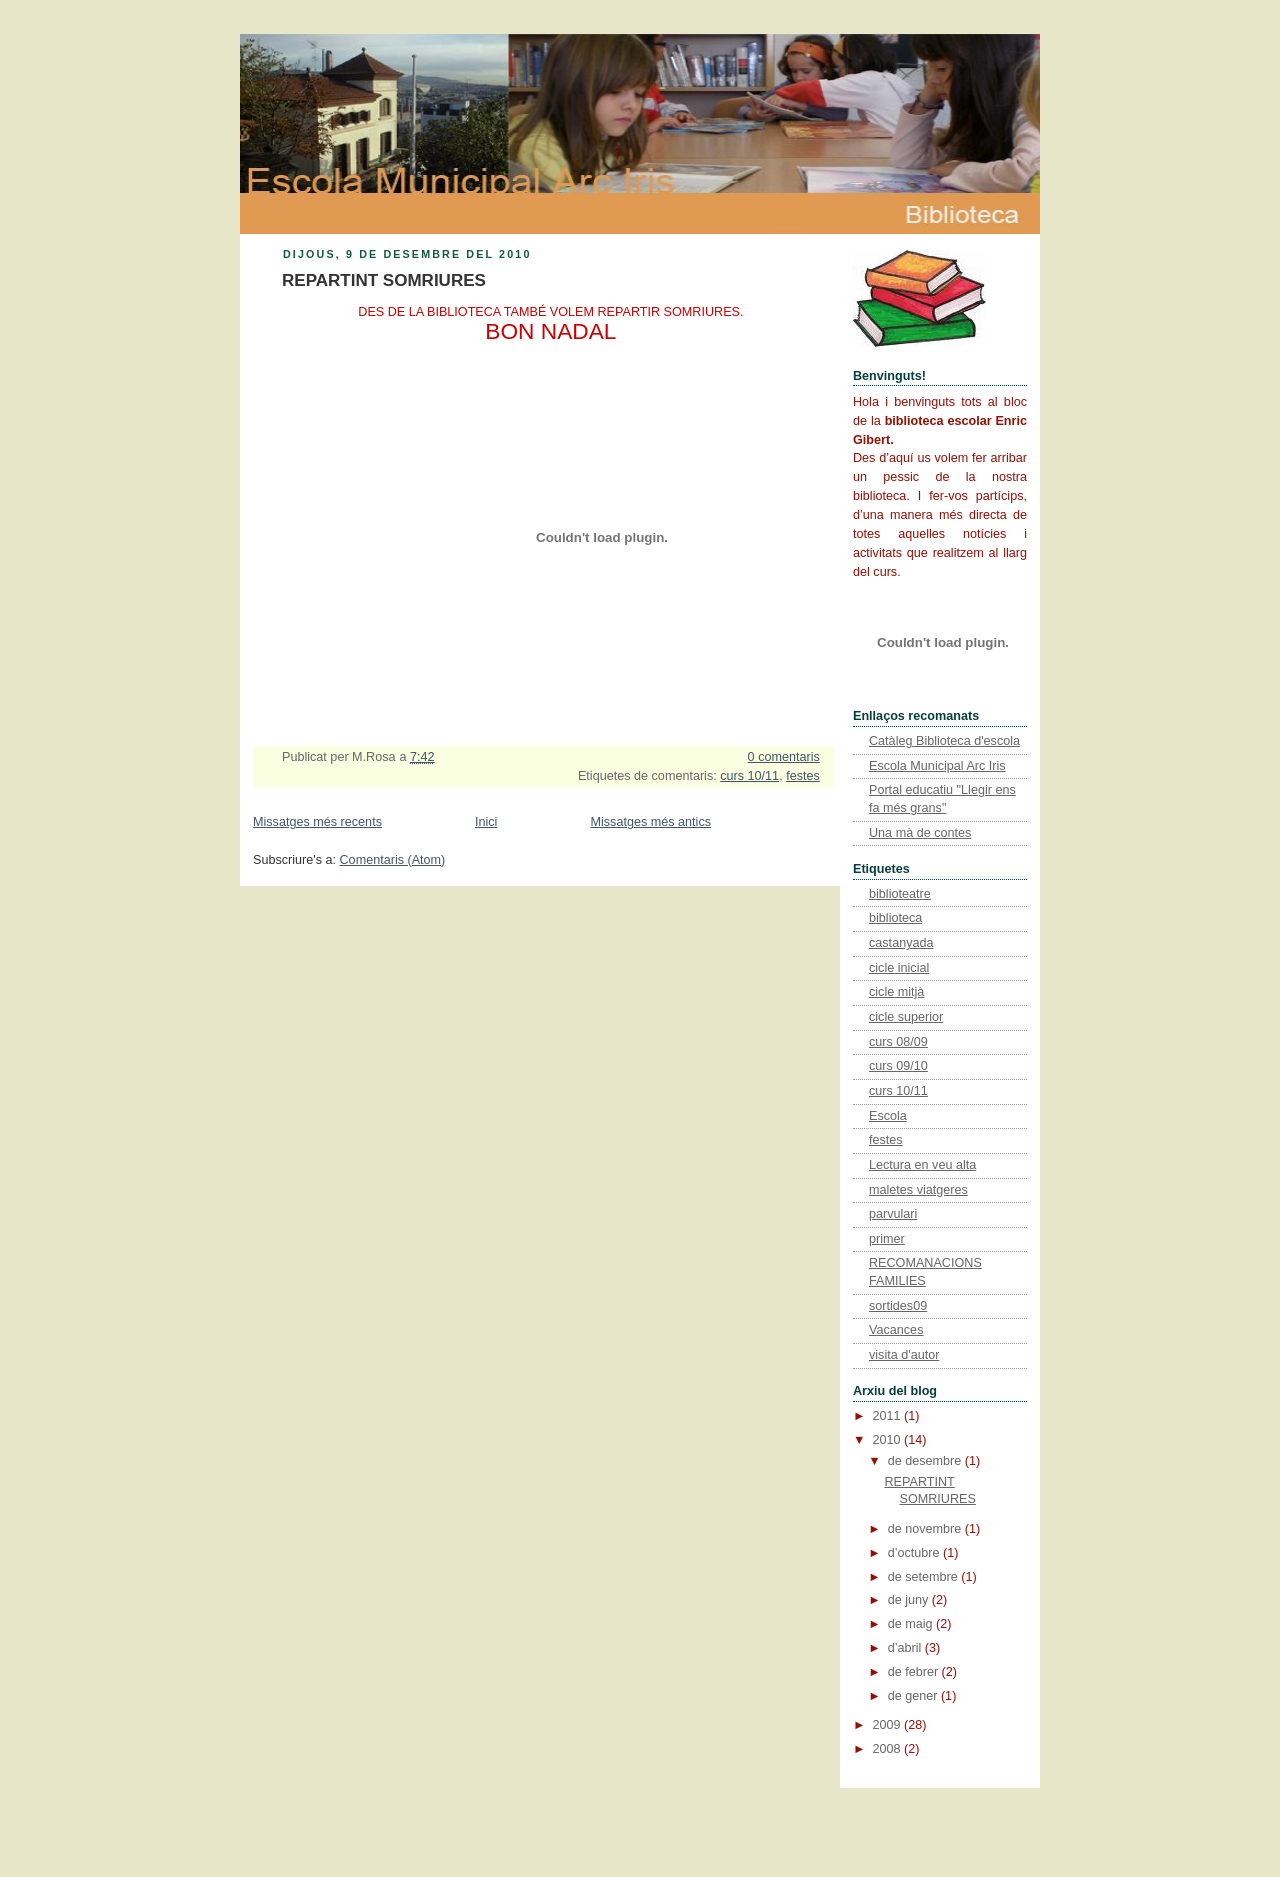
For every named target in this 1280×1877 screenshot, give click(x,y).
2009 (889, 1725)
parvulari (893, 1214)
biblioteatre (900, 894)
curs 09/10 (898, 1066)
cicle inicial (899, 968)
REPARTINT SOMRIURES (384, 280)
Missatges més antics (650, 822)
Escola (888, 1116)
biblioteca (895, 918)
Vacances (896, 1330)
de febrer (915, 1672)
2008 (889, 1749)
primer (887, 1239)
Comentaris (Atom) (393, 860)
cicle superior (906, 1017)
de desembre (926, 1461)
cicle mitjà (896, 992)
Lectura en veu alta (922, 1165)
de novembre (926, 1529)
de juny (910, 1600)
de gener (914, 1696)
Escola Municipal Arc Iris (937, 766)
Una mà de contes (920, 833)
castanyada (901, 943)
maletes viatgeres (918, 1190)
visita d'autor (904, 1355)
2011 (889, 1416)
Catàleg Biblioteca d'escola (944, 741)
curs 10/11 (749, 776)
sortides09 (898, 1306)
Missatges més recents (317, 822)
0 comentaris (784, 757)
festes (803, 776)
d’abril (906, 1648)
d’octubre (915, 1553)
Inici (486, 822)
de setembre (925, 1577)
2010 (889, 1440)
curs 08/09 (898, 1042)
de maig (912, 1624)
